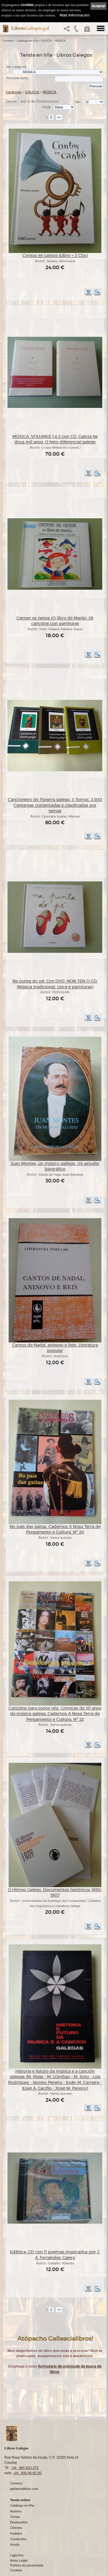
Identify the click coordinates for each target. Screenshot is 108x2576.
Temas (15, 2517)
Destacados (19, 2522)
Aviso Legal (18, 2560)
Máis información (75, 15)
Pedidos (16, 2534)
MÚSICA (60, 40)
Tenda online (20, 2500)
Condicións (18, 2539)
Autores (16, 2511)
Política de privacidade (26, 2565)
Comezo (8, 40)
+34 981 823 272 (25, 2468)
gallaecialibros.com (24, 2489)
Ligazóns (16, 2555)
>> (59, 117)
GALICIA (46, 40)
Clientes (16, 2528)
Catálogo (14, 92)
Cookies (16, 2570)
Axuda (15, 2545)
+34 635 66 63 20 (27, 2473)
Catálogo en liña (27, 40)
